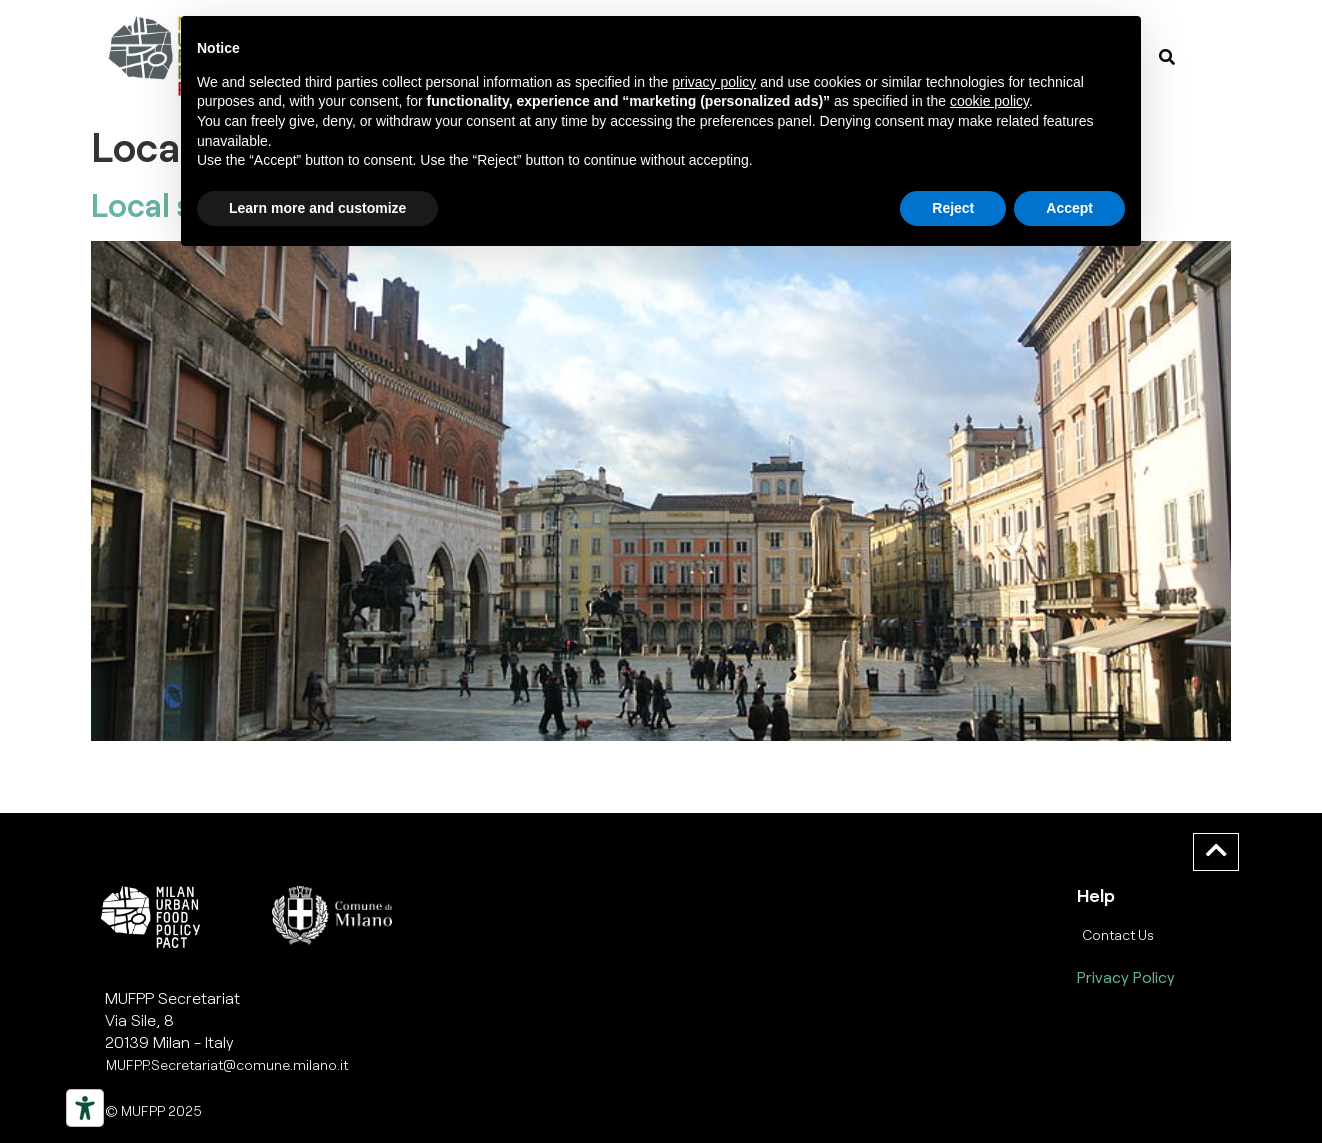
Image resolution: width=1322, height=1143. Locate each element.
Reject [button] (953, 208)
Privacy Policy (1126, 976)
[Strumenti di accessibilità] (85, 1108)
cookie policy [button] (989, 101)
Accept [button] (1069, 208)
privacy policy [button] (714, 82)
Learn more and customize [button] (317, 208)
